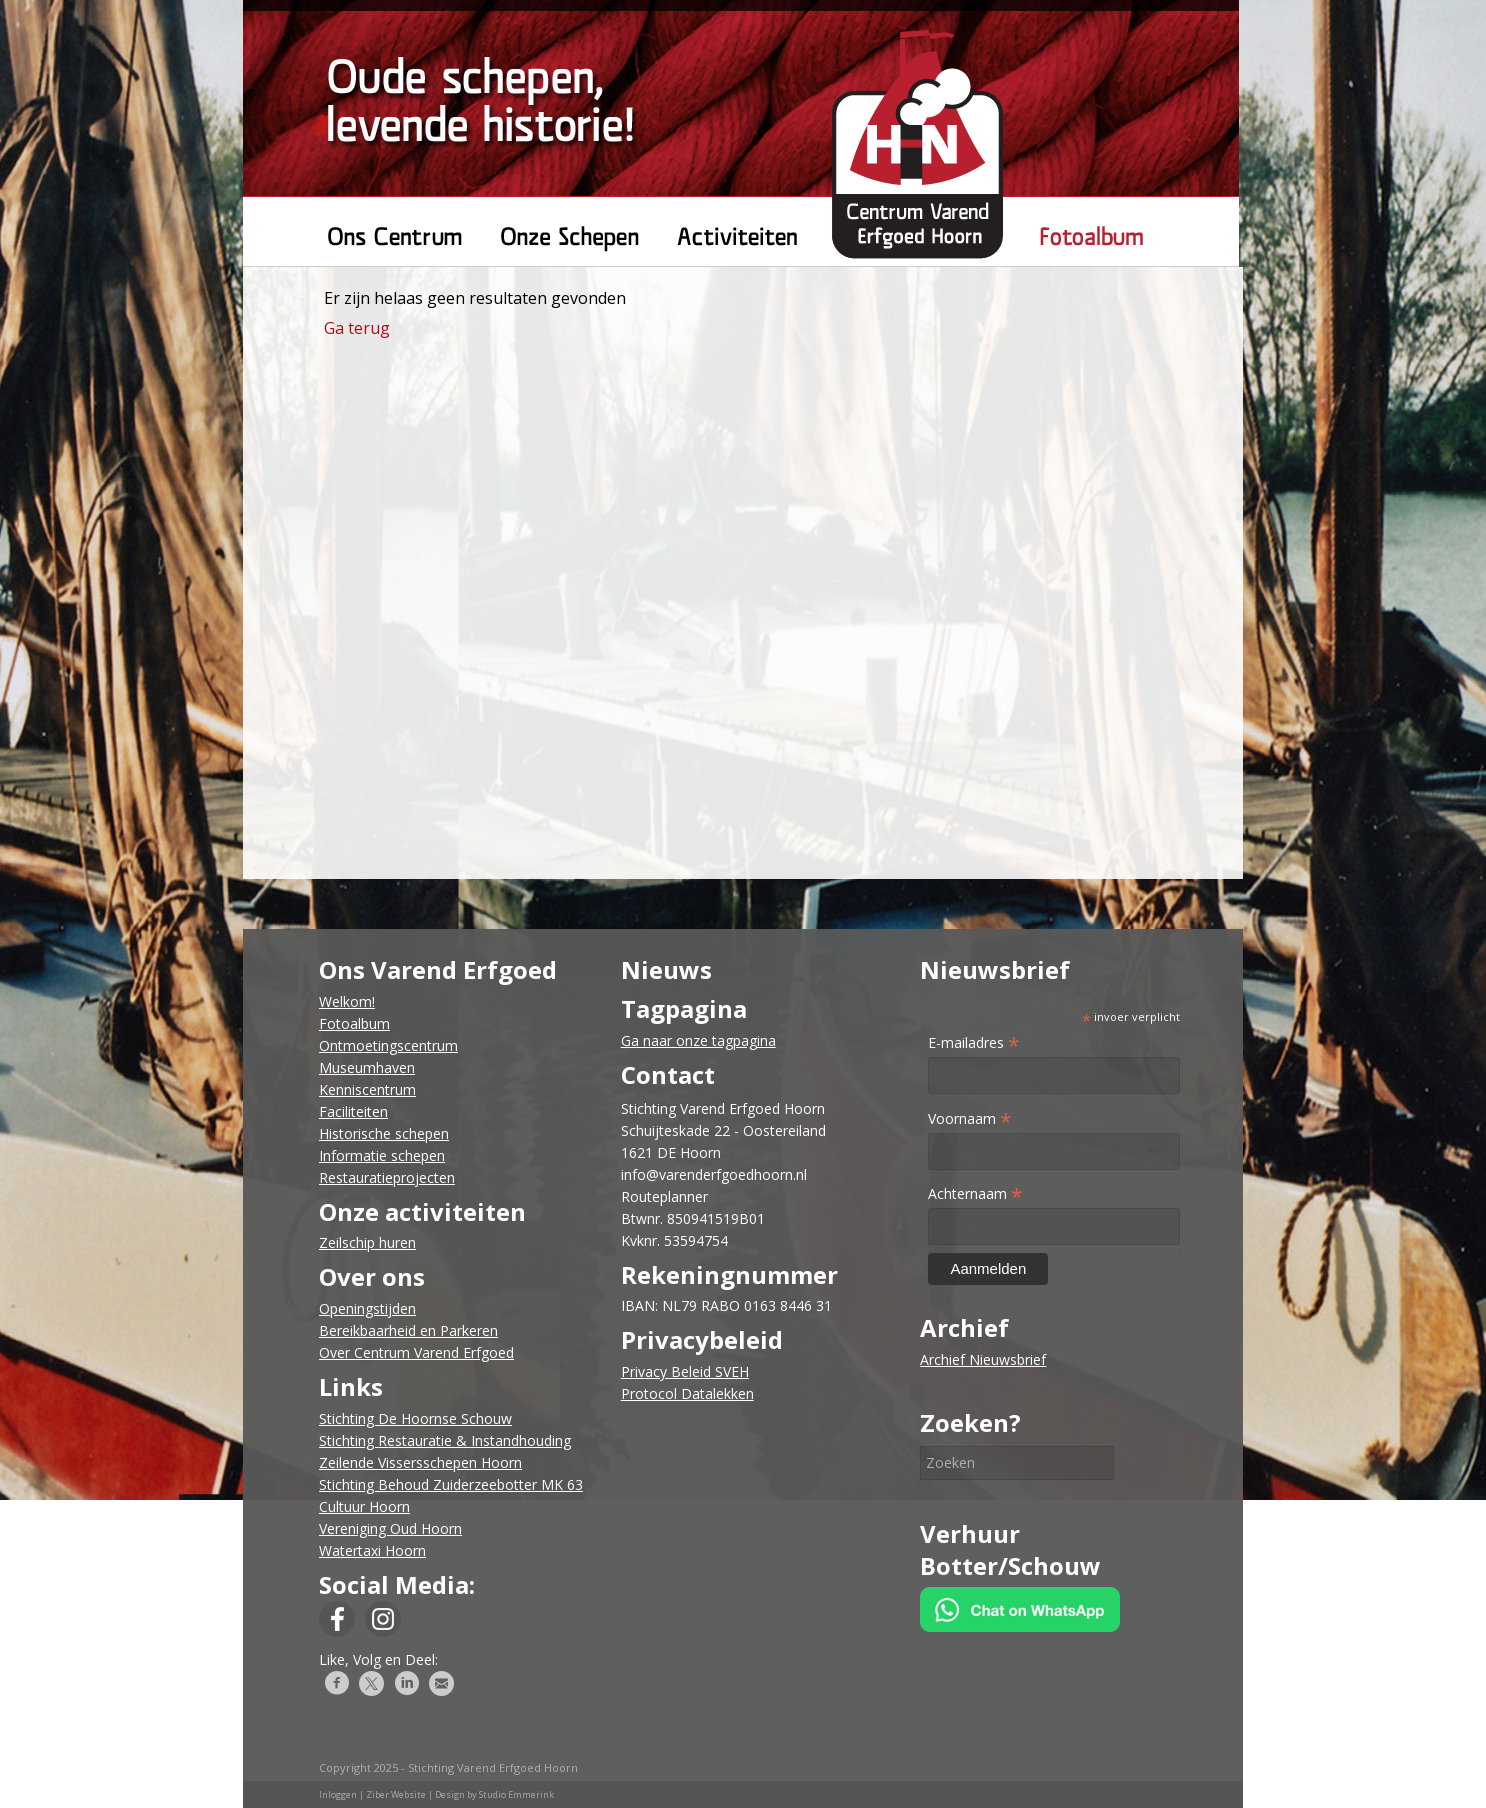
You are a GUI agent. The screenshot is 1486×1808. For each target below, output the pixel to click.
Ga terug (357, 328)
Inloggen (338, 1794)
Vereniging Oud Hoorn (390, 1528)
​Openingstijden (367, 1308)
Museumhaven (367, 1067)
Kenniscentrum (367, 1089)
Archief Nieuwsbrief (983, 1359)
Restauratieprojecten (387, 1177)
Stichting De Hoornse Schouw (415, 1418)
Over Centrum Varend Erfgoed (416, 1352)
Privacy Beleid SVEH (685, 1371)
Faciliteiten (353, 1111)
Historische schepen (384, 1133)
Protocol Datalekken (687, 1393)
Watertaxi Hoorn (372, 1550)
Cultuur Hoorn (364, 1506)
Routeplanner (664, 1196)
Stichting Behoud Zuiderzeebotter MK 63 (451, 1484)
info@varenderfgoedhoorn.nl (714, 1174)
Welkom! (347, 1001)
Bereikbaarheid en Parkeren (408, 1330)
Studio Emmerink (516, 1794)
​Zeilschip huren (367, 1242)
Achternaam (975, 1193)
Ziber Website (396, 1794)
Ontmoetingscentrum (388, 1045)
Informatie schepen (382, 1155)
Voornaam (970, 1118)
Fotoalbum (354, 1023)
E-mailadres (974, 1042)
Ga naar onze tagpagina (698, 1040)
